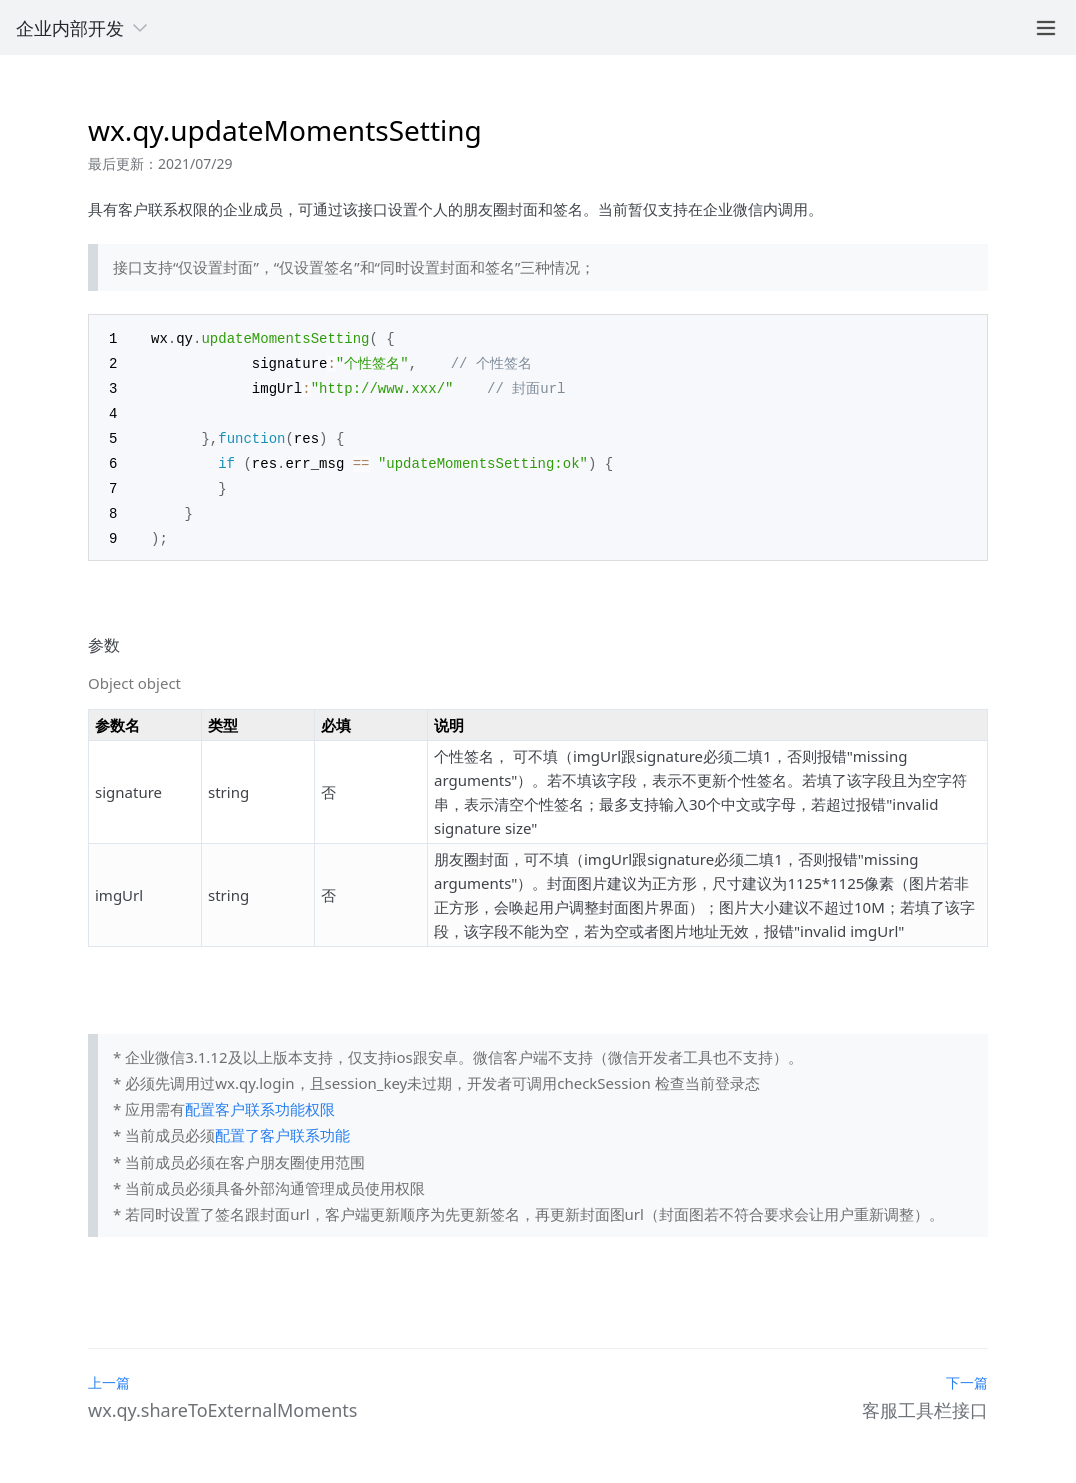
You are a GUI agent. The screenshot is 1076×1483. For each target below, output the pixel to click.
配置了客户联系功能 (282, 1125)
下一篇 (967, 1372)
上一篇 (109, 1373)
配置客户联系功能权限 (260, 1099)
